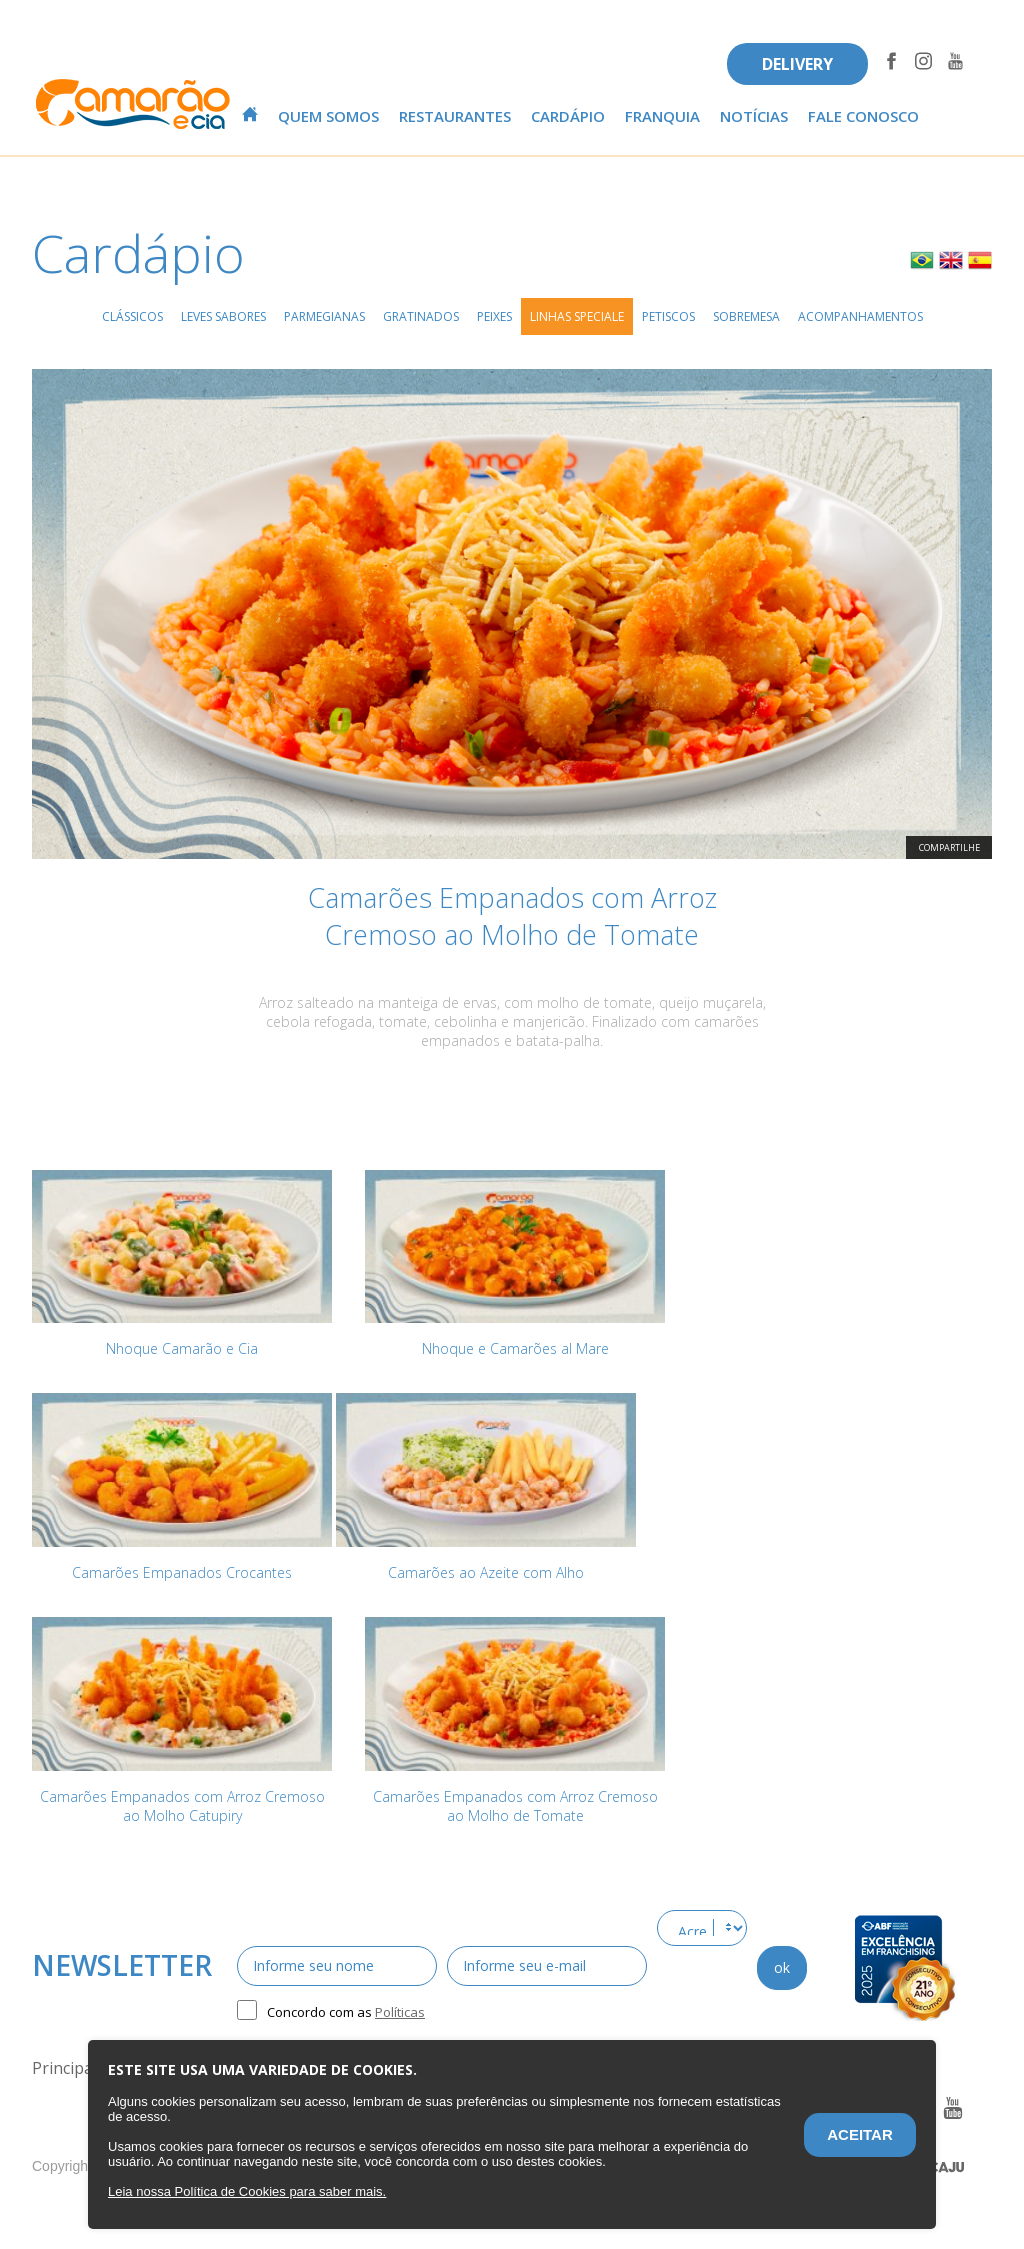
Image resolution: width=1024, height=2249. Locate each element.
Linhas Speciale (577, 316)
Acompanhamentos (860, 316)
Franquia (662, 116)
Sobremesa (746, 316)
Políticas (400, 2012)
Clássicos (132, 316)
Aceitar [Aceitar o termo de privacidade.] (860, 2134)
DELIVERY (797, 64)
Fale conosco (863, 116)
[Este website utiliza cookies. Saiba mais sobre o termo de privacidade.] (247, 2191)
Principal (64, 2068)
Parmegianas (324, 316)
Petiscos (668, 316)
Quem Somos (328, 116)
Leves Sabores (223, 316)
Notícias (754, 116)
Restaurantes (455, 116)
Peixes (494, 316)
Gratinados (421, 316)
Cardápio (568, 116)
